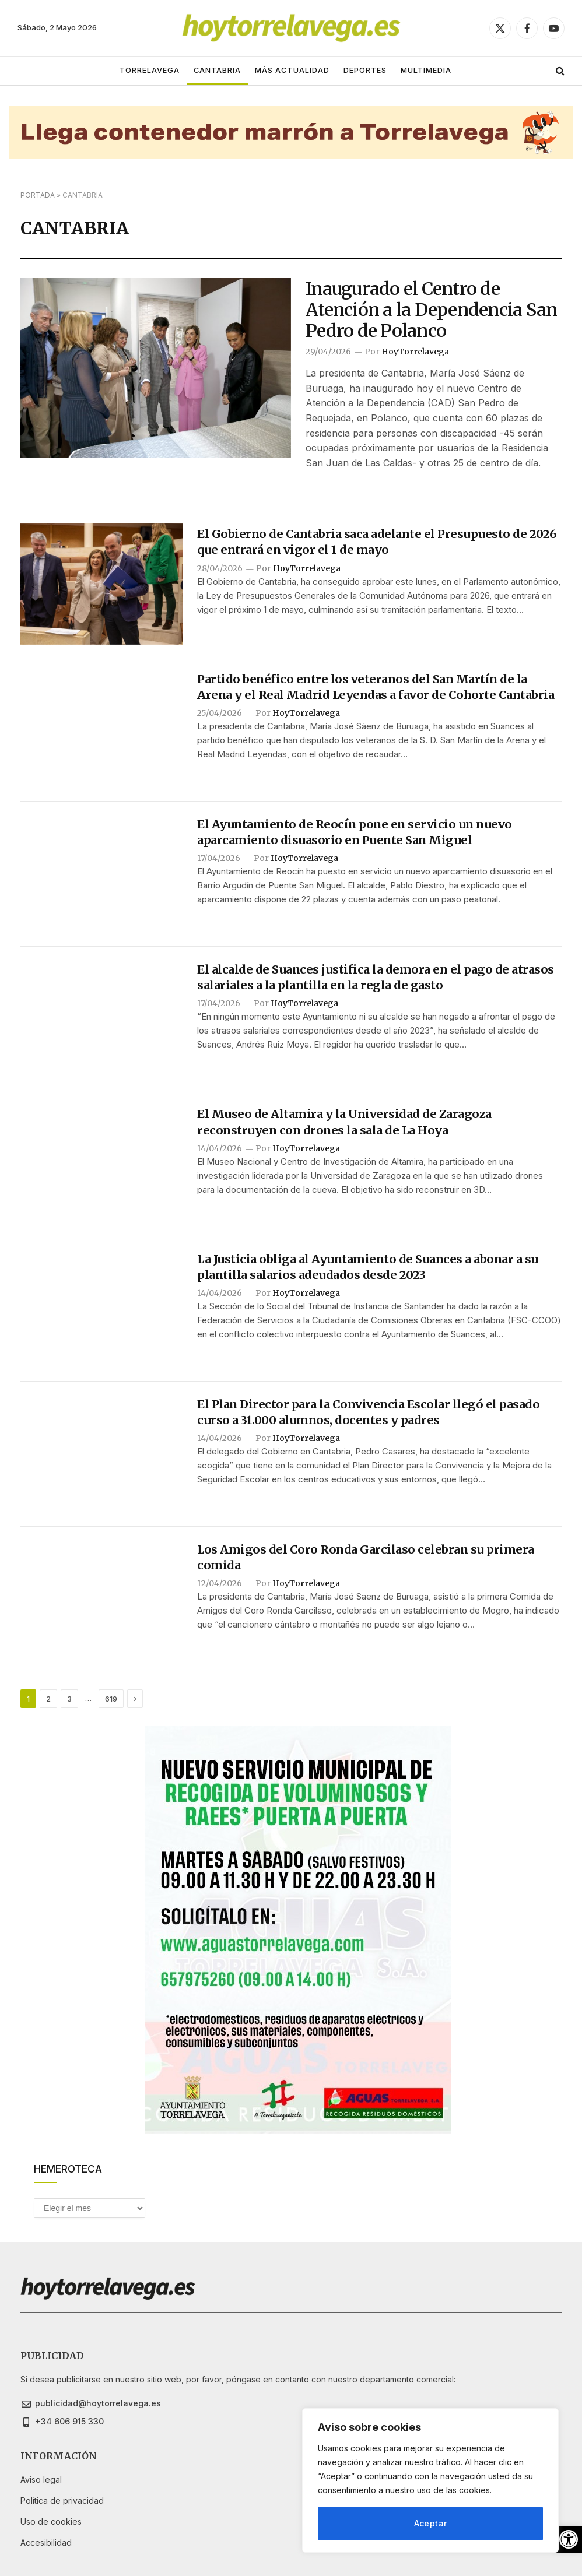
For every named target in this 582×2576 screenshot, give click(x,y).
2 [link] (48, 1698)
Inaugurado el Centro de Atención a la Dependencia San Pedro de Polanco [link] (431, 309)
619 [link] (111, 1698)
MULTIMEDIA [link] (426, 70)
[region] (430, 2480)
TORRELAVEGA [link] (150, 70)
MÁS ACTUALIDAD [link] (292, 70)
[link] (568, 2539)
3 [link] (69, 1698)
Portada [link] (37, 195)
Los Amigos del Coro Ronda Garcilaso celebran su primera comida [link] (365, 1557)
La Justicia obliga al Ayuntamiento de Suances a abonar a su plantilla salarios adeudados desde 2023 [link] (367, 1267)
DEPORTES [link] (365, 70)
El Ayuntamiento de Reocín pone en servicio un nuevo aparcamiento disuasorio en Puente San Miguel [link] (354, 832)
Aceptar (430, 2523)
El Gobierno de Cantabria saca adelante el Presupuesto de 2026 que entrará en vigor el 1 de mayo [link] (377, 541)
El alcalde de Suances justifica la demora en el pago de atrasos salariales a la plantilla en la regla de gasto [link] (375, 977)
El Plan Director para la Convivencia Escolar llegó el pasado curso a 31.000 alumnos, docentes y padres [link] (368, 1412)
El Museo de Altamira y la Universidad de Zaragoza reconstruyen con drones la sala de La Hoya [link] (344, 1121)
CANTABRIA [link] (217, 70)
